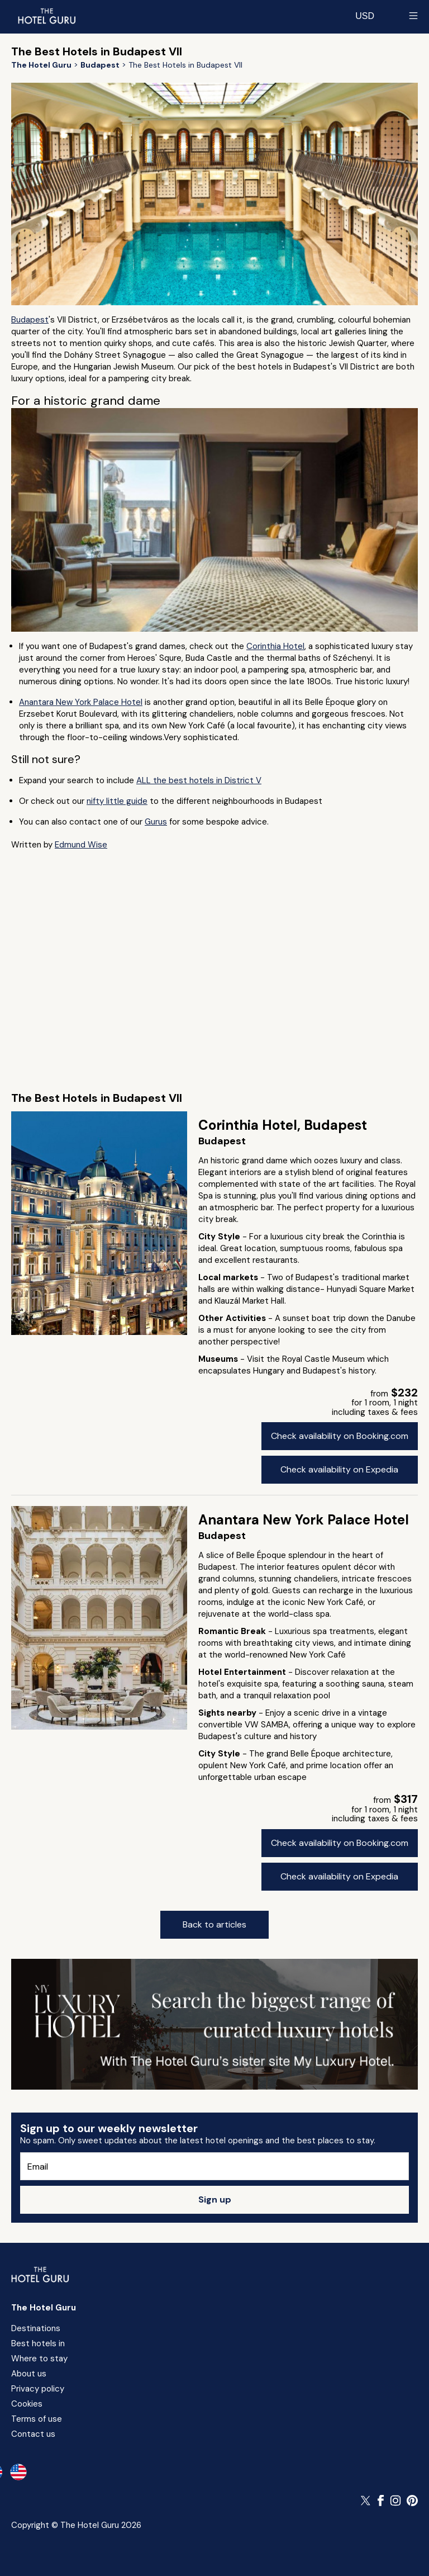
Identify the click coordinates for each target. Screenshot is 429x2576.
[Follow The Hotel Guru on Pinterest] (412, 2500)
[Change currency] (364, 15)
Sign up (214, 2199)
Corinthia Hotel (275, 646)
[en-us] (18, 2472)
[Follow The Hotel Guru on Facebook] (381, 2500)
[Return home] (46, 15)
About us (28, 2373)
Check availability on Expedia (339, 1469)
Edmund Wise (81, 844)
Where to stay (39, 2358)
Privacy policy (37, 2388)
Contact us (33, 2434)
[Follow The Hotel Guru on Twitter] (366, 2500)
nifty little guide (117, 801)
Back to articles (214, 1924)
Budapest (30, 319)
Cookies (26, 2403)
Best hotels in (38, 2343)
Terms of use (36, 2419)
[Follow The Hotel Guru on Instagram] (395, 2500)
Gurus (156, 821)
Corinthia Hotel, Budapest (282, 1125)
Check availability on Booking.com (339, 1436)
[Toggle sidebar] (413, 15)
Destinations (35, 2328)
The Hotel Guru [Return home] (43, 2307)
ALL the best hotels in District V (198, 780)
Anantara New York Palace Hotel (80, 702)
